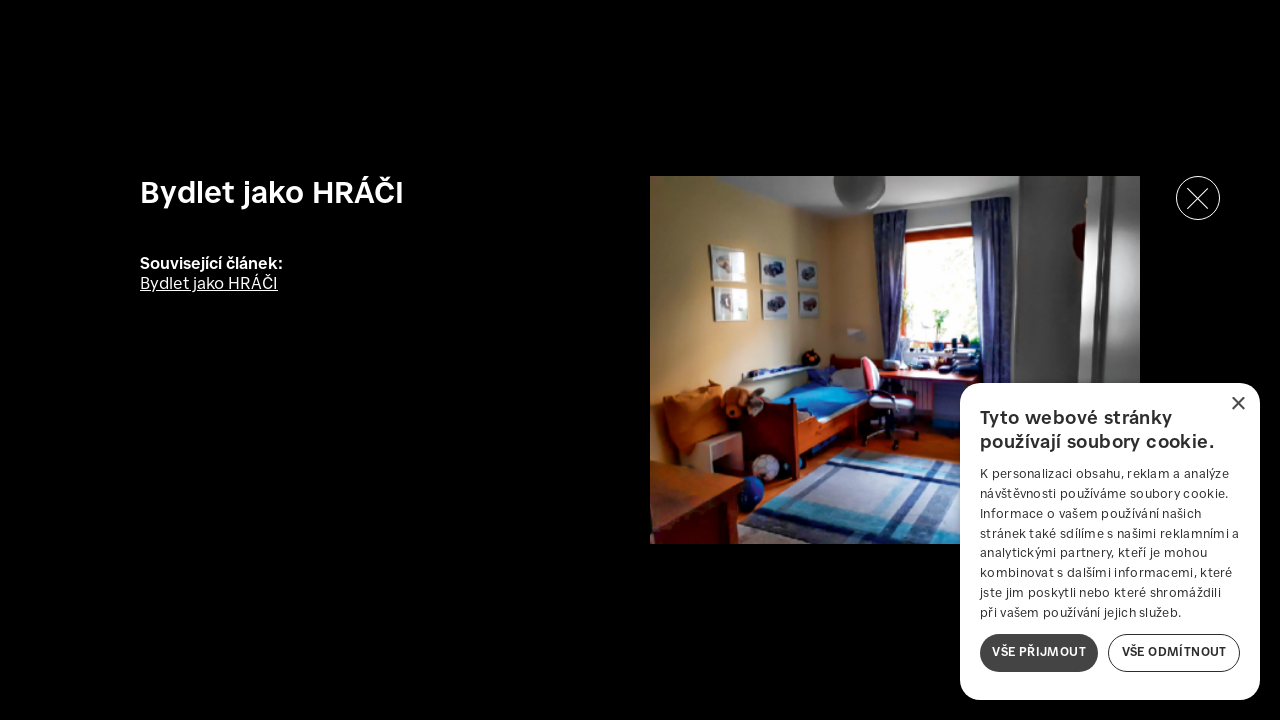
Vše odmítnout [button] (1174, 652)
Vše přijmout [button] (1039, 652)
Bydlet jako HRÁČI (209, 284)
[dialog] (1110, 541)
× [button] (1237, 404)
